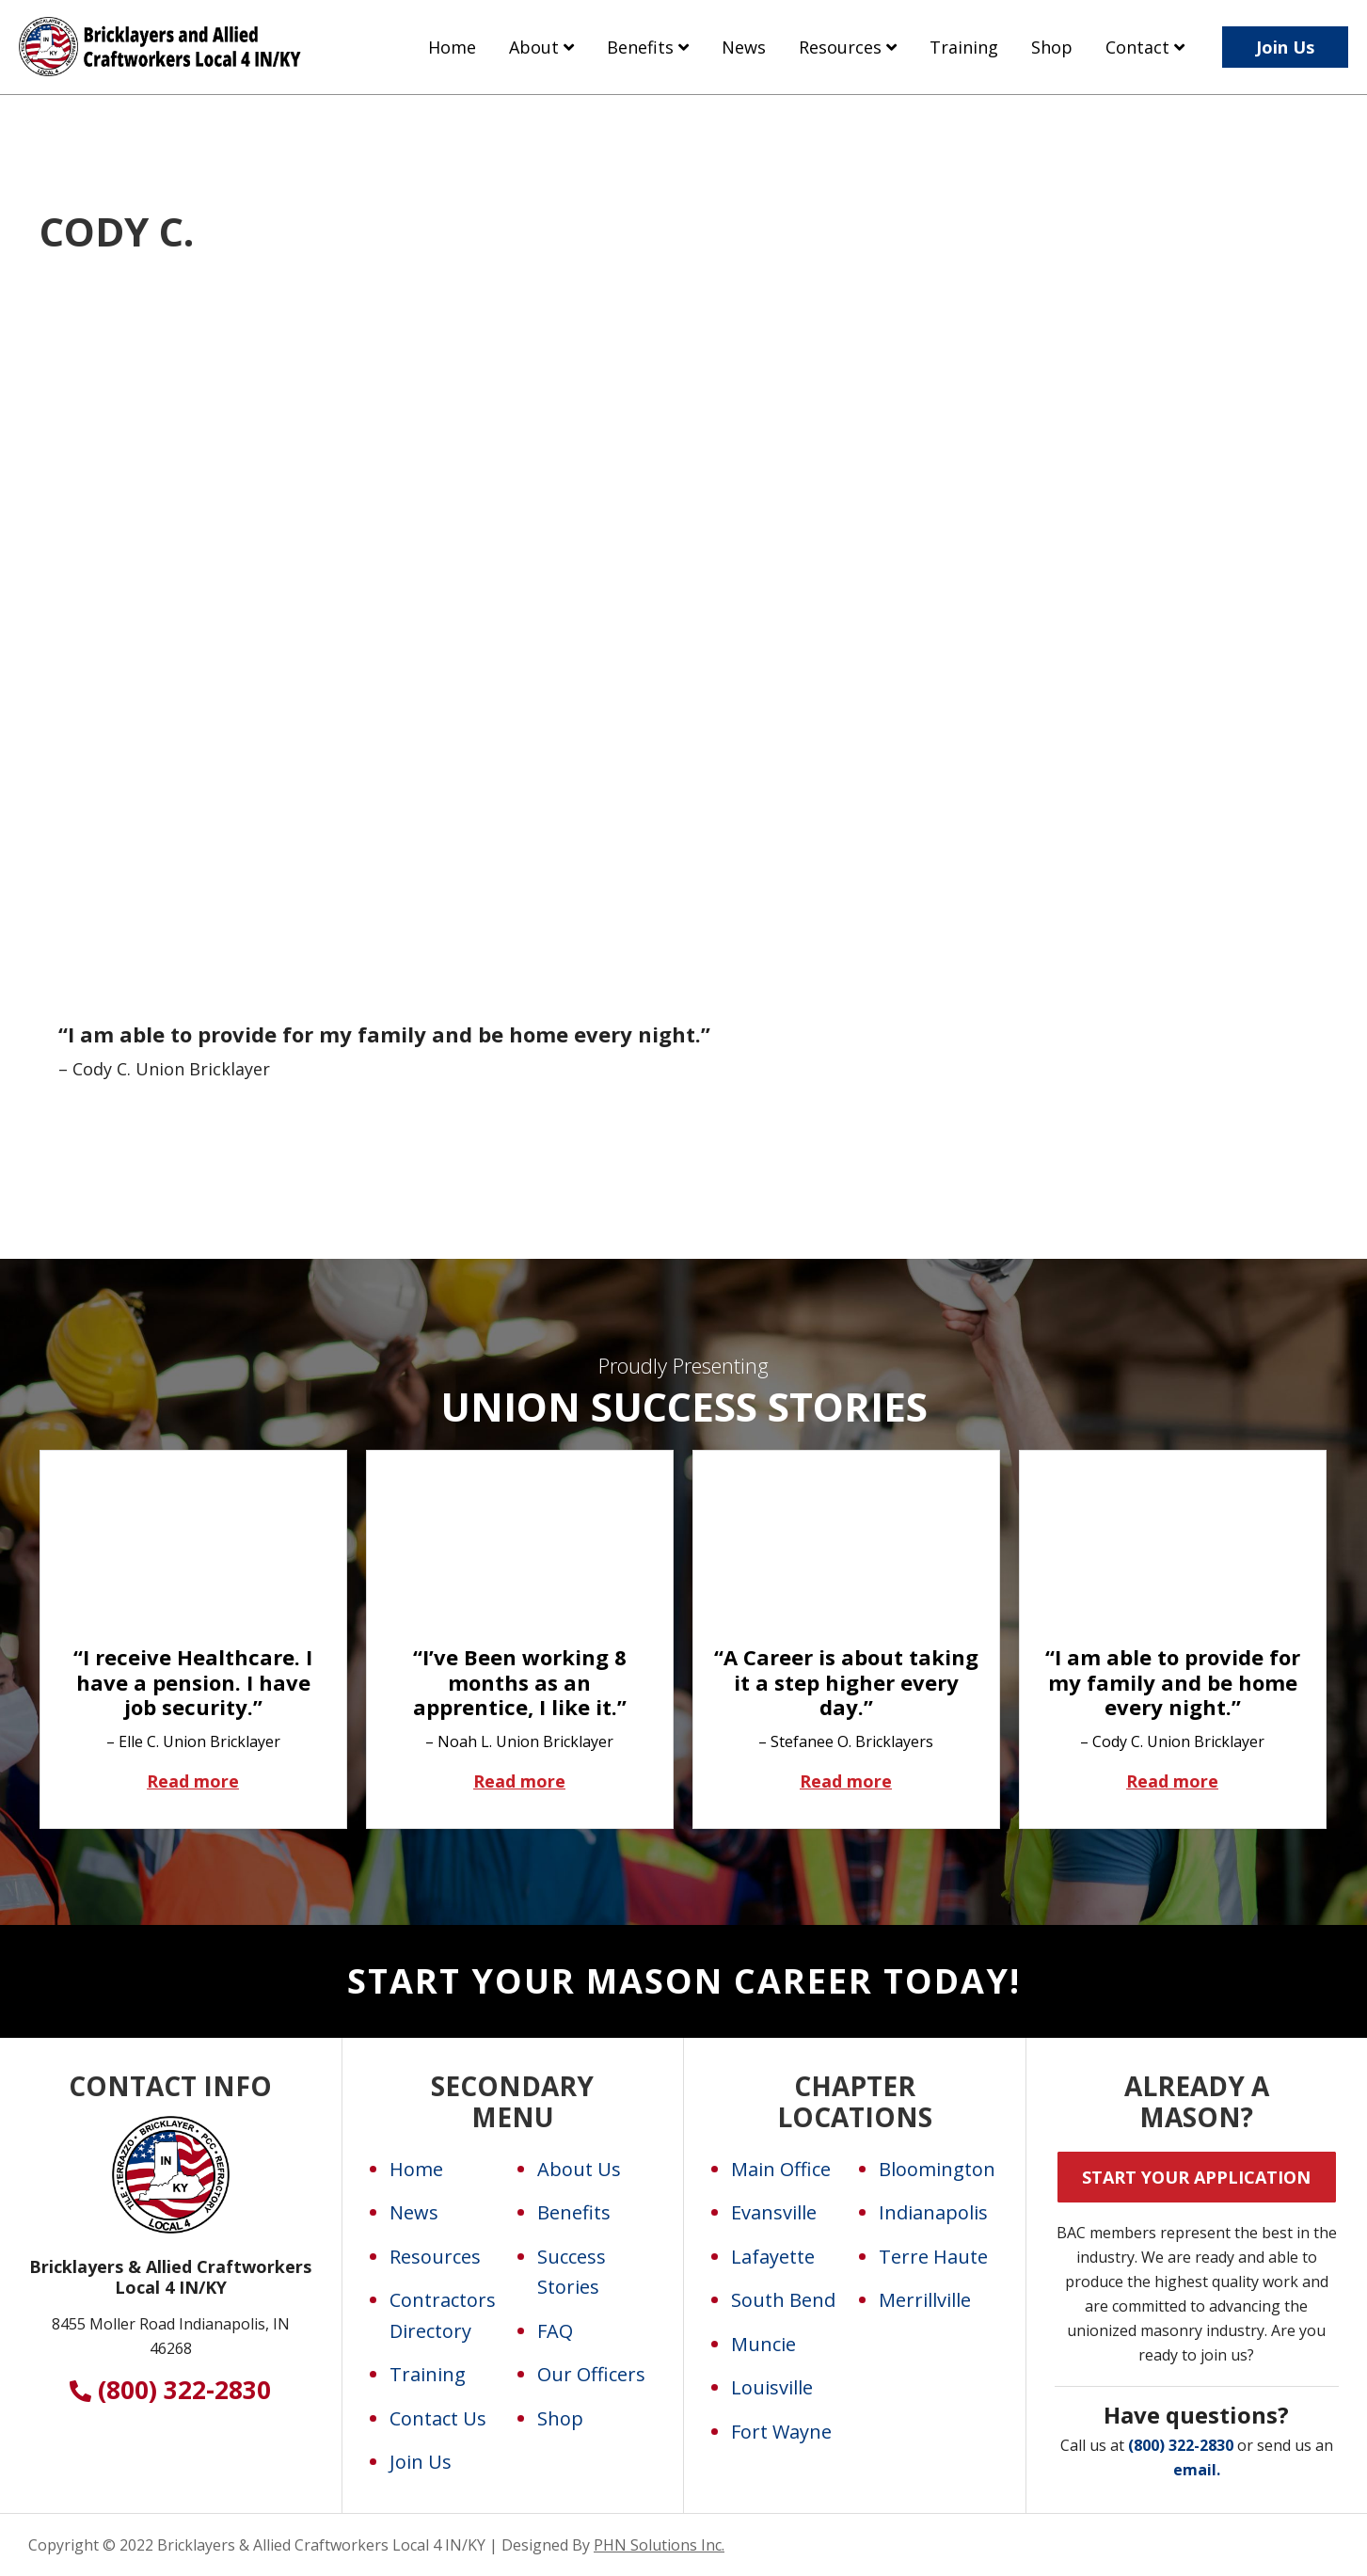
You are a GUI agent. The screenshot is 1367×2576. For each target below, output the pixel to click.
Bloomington (937, 2169)
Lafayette (773, 2256)
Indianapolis (933, 2212)
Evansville (774, 2212)
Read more (225, 1780)
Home (416, 2169)
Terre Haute (933, 2256)
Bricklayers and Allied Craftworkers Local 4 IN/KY (160, 64)
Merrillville (925, 2300)
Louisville (772, 2387)
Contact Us (437, 2418)
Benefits (574, 2212)
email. (1196, 2469)
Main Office (781, 2169)
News (413, 2212)
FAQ (555, 2331)
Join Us (420, 2461)
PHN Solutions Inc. (659, 2545)
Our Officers (591, 2374)
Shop (560, 2418)
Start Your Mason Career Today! (684, 1981)
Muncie (763, 2344)
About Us (579, 2169)
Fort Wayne (781, 2431)
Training (427, 2374)
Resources (435, 2256)
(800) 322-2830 (170, 2390)
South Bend (783, 2300)
